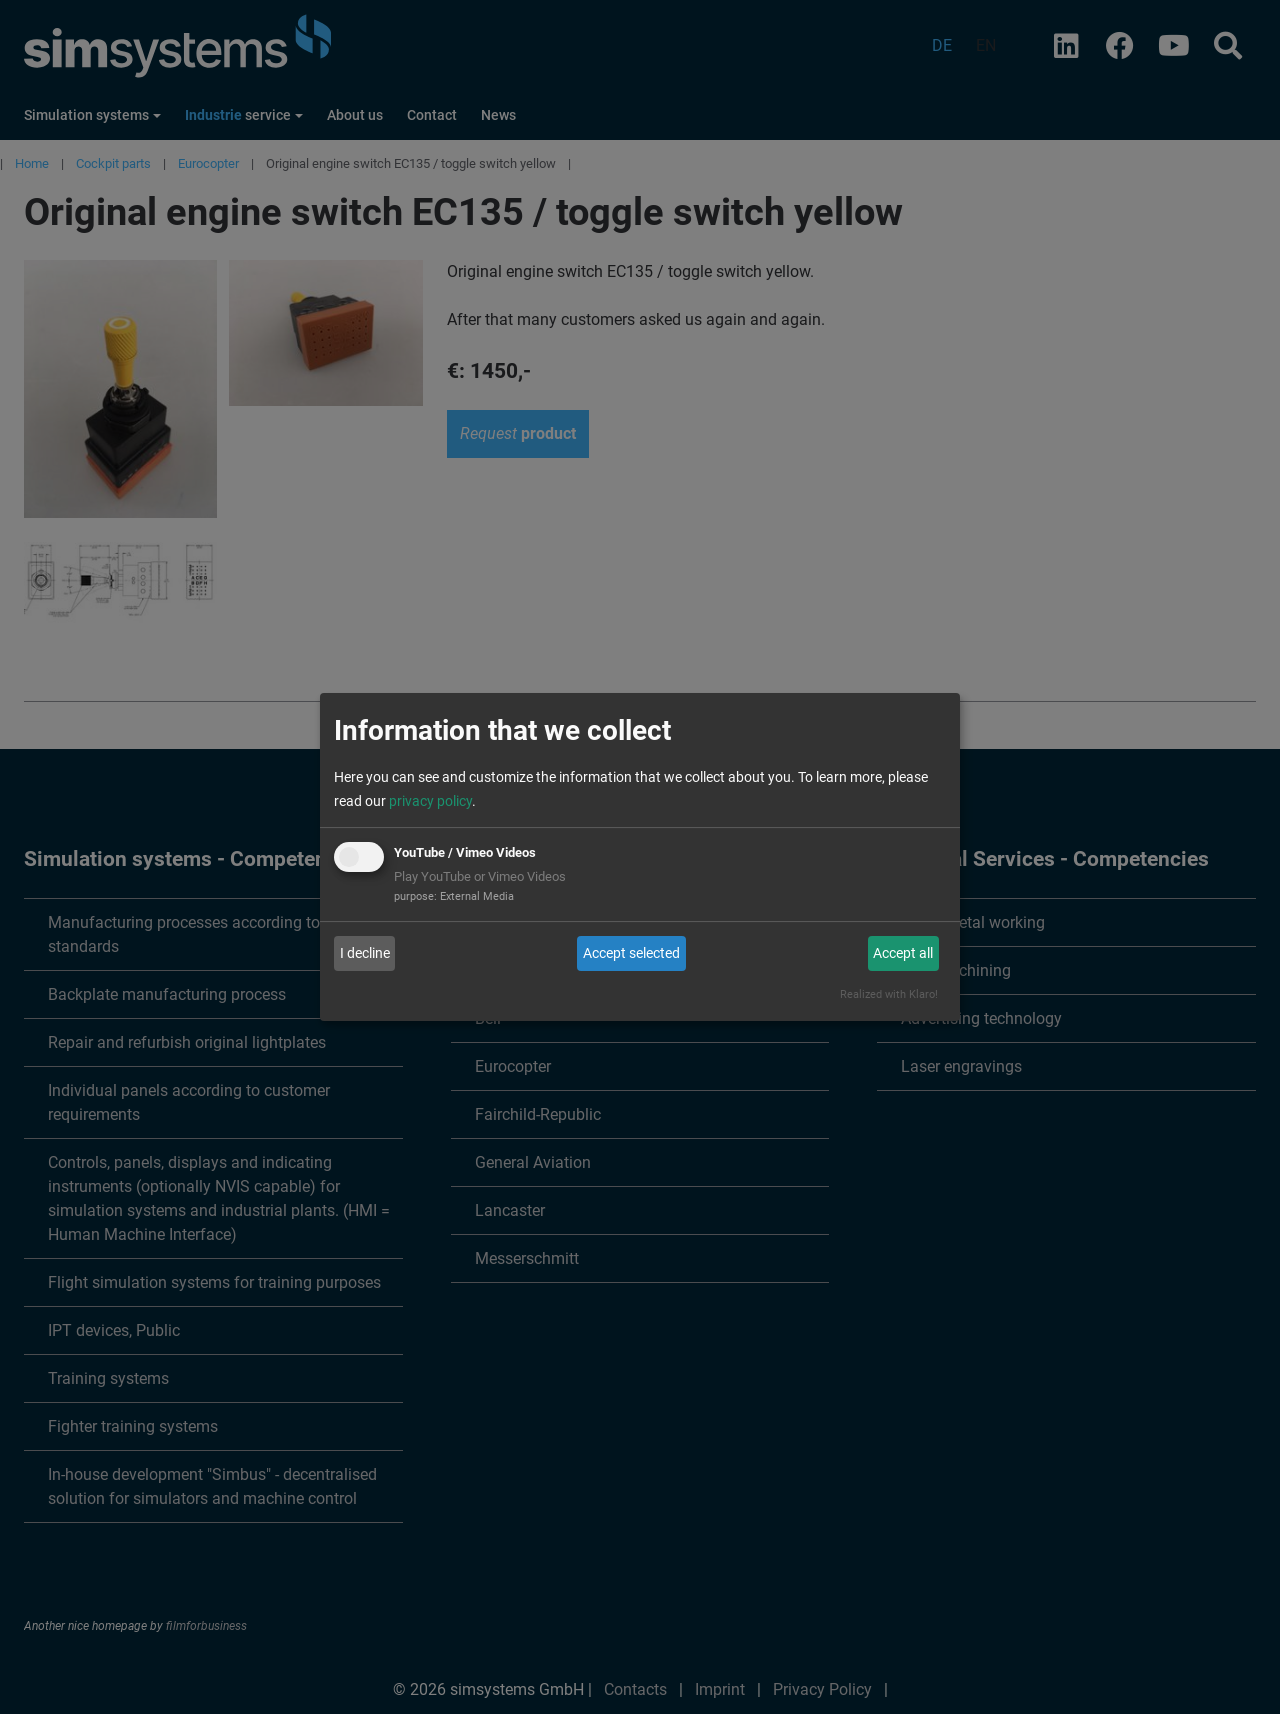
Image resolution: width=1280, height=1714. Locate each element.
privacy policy (430, 801)
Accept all (903, 953)
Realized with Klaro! (889, 994)
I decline (365, 953)
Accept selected (631, 953)
